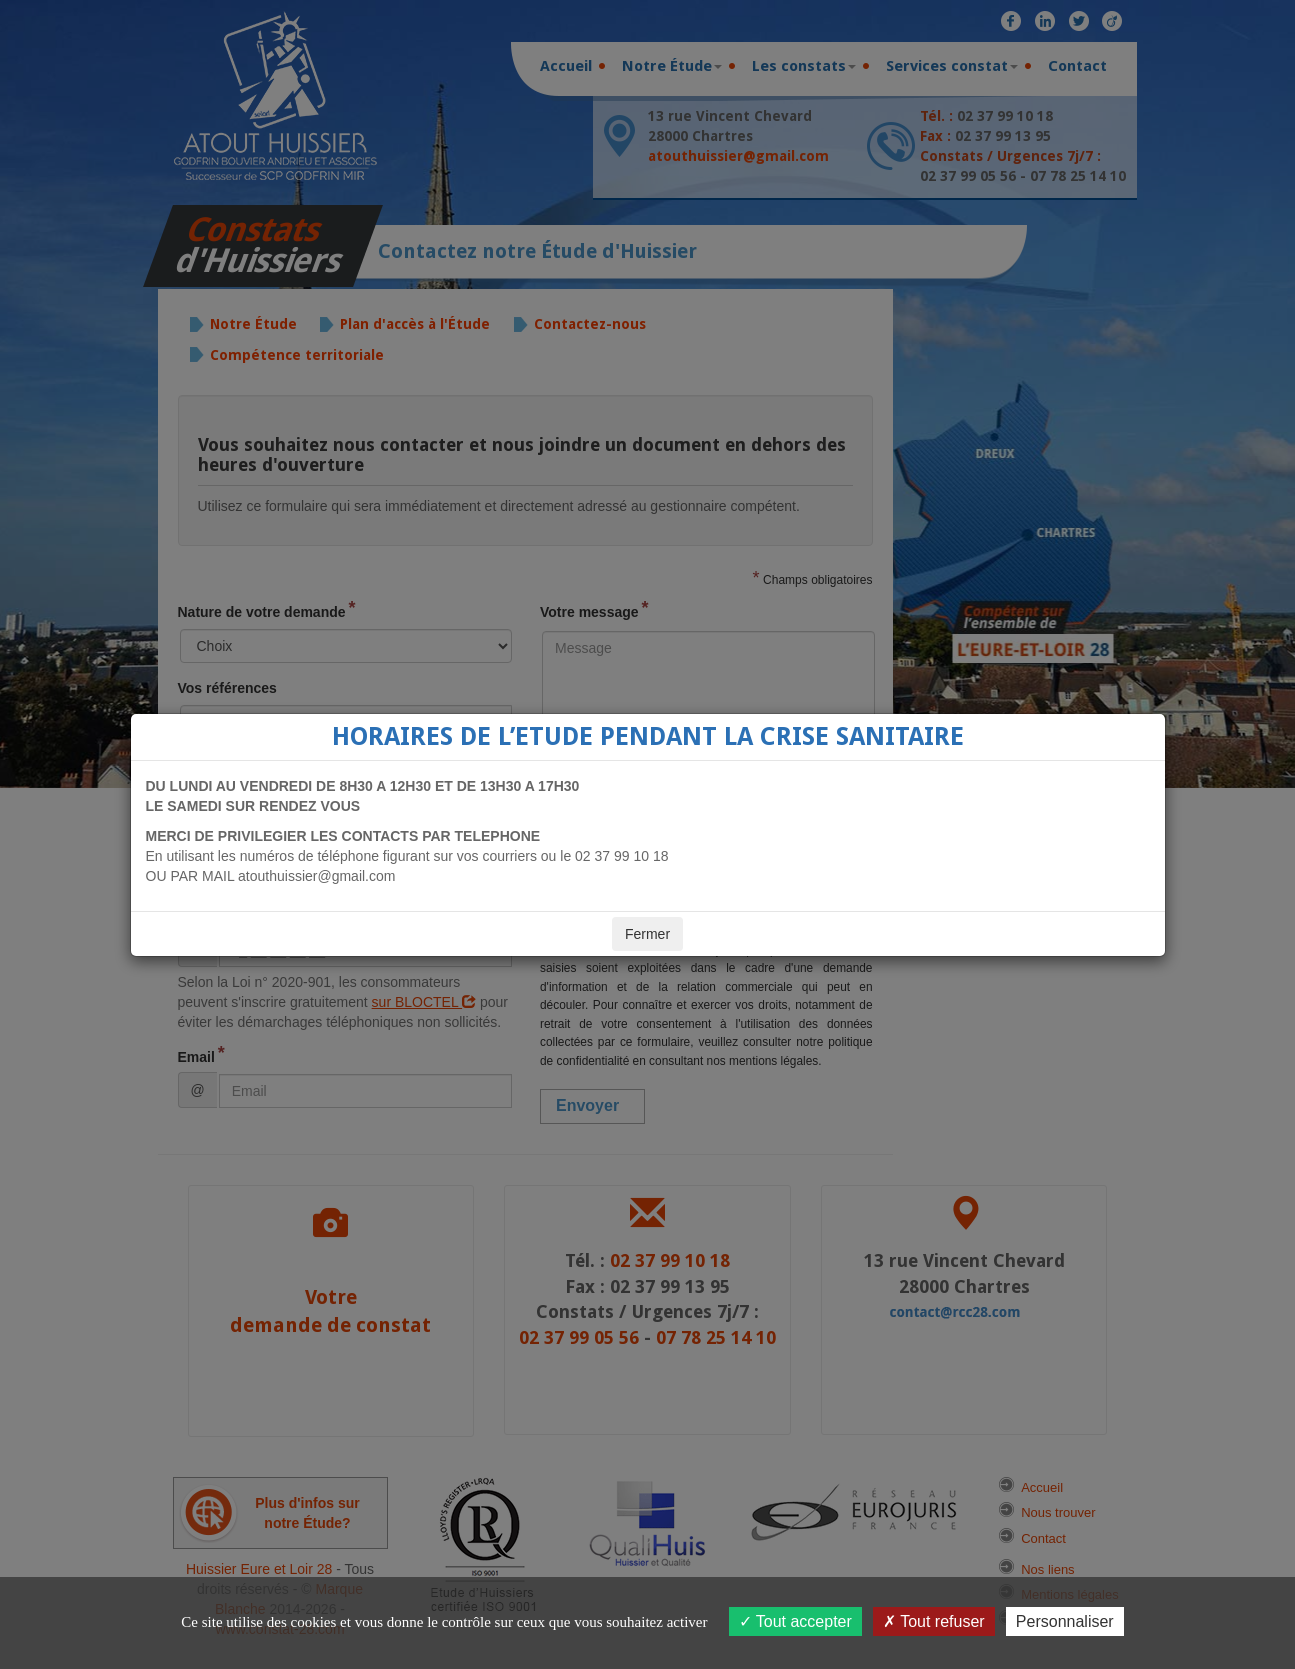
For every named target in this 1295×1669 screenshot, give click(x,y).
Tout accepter (795, 1621)
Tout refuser (934, 1621)
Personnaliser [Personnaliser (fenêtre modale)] (1065, 1621)
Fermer (647, 934)
